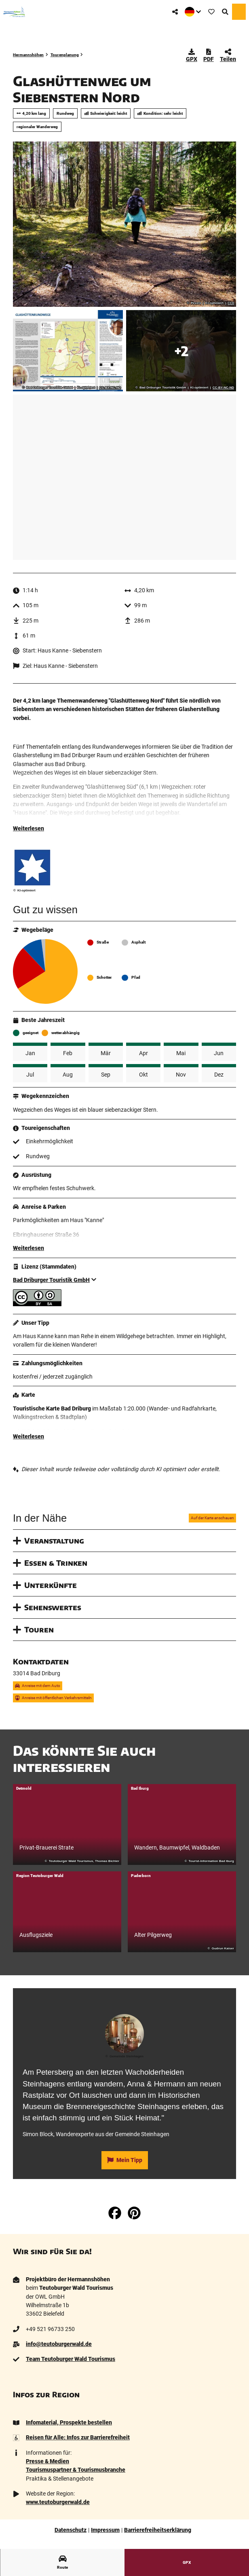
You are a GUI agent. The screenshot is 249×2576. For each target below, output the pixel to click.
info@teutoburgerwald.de (59, 2346)
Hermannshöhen (28, 55)
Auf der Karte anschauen (212, 1520)
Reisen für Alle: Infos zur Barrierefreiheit (78, 2439)
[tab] (124, 2001)
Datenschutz (71, 2531)
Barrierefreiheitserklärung (157, 2531)
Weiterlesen (28, 829)
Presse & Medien (47, 2463)
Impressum (105, 2531)
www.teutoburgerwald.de (58, 2503)
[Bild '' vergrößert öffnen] (32, 868)
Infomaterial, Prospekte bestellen (69, 2424)
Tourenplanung (65, 55)
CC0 (231, 303)
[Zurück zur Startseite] (14, 11)
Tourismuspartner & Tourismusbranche (75, 2471)
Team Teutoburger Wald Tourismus (70, 2361)
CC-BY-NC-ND (110, 387)
